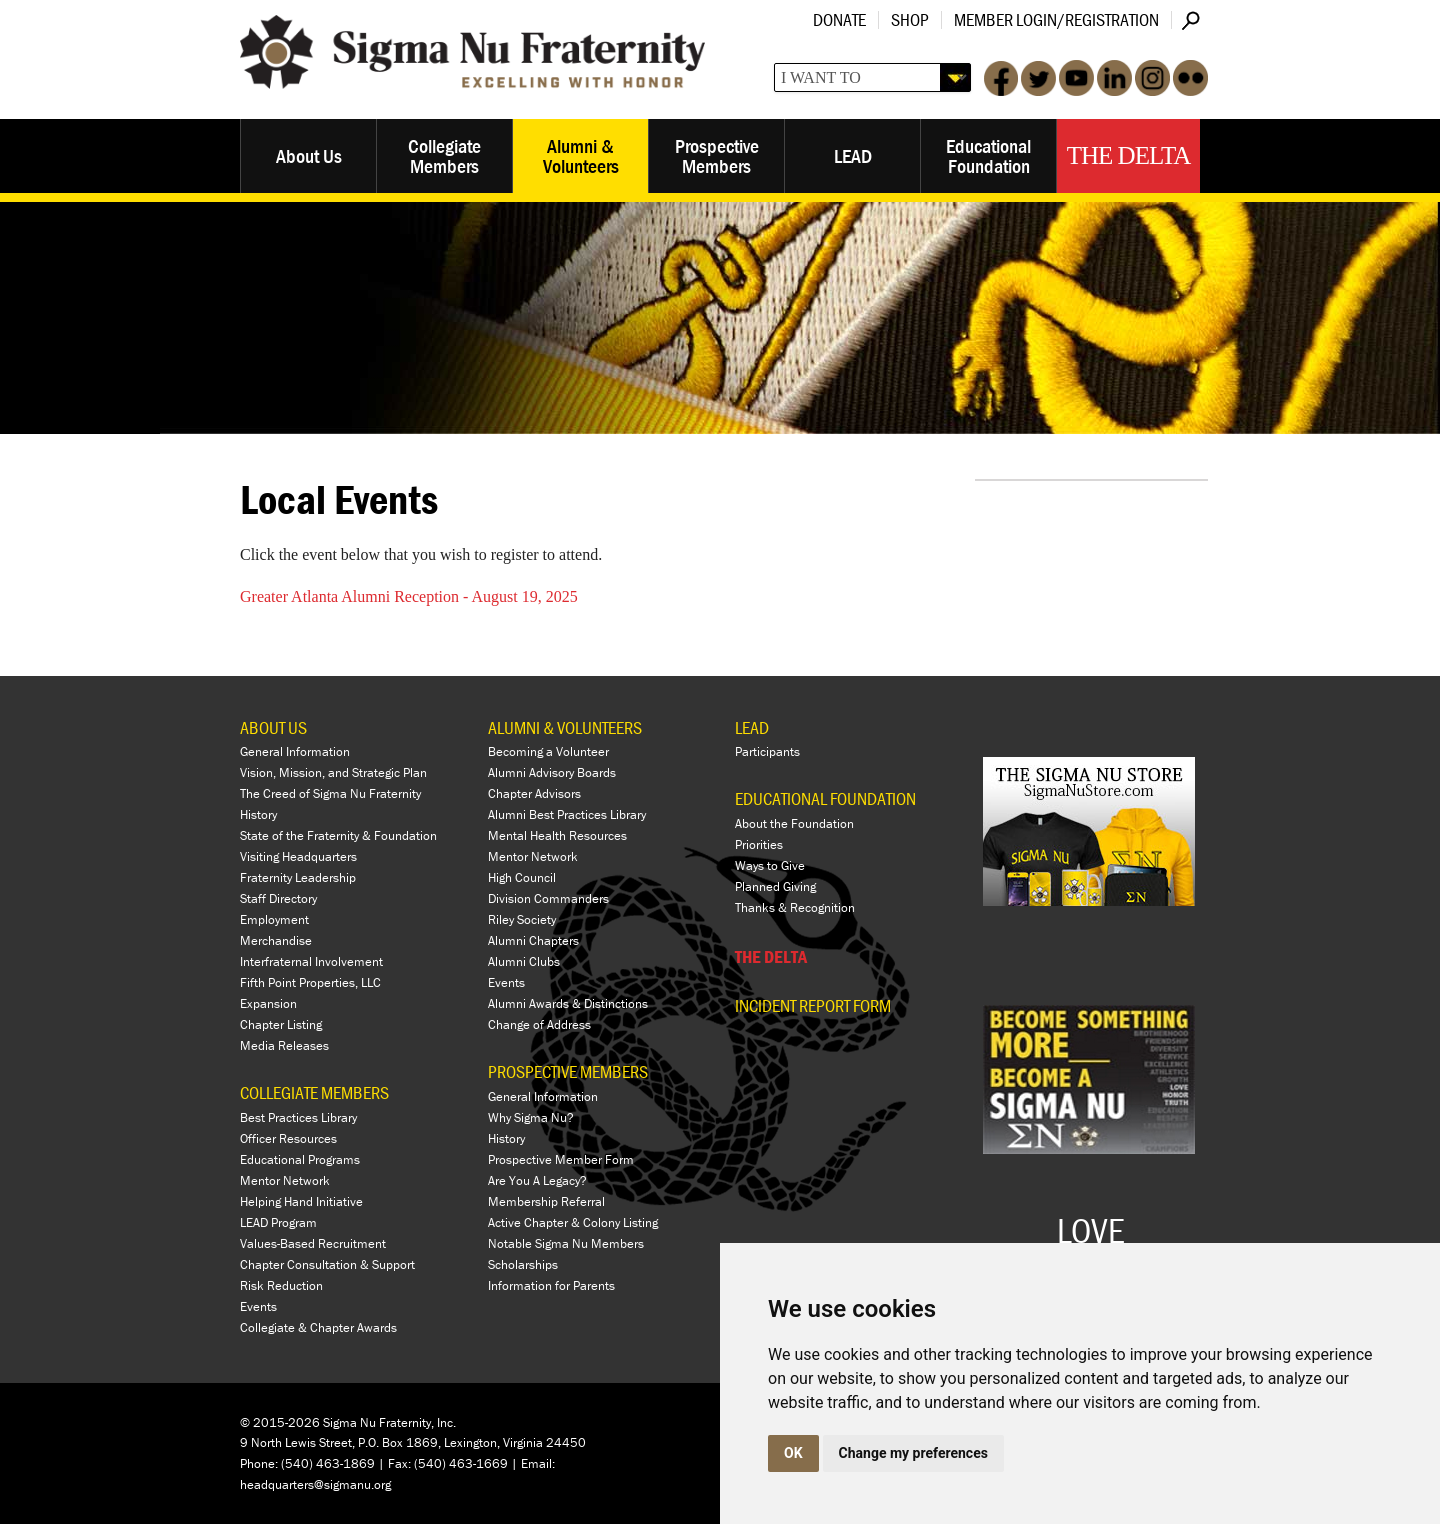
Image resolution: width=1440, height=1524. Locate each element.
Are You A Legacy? (537, 1180)
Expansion (268, 1003)
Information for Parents (551, 1285)
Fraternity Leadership (298, 877)
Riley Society (522, 919)
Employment (274, 919)
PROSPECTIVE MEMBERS (568, 1071)
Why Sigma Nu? (531, 1117)
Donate (839, 19)
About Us (309, 155)
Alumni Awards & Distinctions (568, 1003)
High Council (522, 877)
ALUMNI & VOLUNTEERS (565, 727)
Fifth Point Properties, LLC (310, 982)
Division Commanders (548, 898)
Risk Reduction (281, 1285)
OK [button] (793, 1453)
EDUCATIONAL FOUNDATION (825, 798)
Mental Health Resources (557, 835)
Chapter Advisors (534, 793)
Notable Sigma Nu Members (566, 1243)
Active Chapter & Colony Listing (573, 1222)
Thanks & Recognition (795, 907)
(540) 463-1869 (328, 1463)
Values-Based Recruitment (313, 1243)
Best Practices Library (298, 1117)
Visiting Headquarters (298, 856)
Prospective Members (717, 155)
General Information (295, 751)
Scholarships (523, 1264)
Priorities (759, 844)
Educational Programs (300, 1159)
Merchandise (276, 940)
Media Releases (284, 1045)
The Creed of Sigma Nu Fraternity (330, 793)
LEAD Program (278, 1222)
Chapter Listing (281, 1024)
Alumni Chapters (533, 940)
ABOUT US (273, 727)
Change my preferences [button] (913, 1453)
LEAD (853, 155)
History (258, 814)
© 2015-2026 (280, 1422)
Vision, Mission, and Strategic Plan (333, 772)
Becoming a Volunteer (548, 751)
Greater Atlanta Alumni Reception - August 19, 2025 (409, 596)
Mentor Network (285, 1180)
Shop (910, 19)
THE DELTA (771, 956)
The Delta (1128, 155)
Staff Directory (278, 898)
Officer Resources (288, 1138)
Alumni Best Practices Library (567, 814)
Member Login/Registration (1056, 19)
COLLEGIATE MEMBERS (314, 1092)
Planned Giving (775, 886)
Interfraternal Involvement (311, 961)
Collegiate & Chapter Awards (318, 1327)
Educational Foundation (988, 155)
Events (258, 1306)
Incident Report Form (813, 1006)
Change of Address (539, 1024)
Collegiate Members (444, 155)
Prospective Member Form (561, 1159)
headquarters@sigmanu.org (315, 1484)
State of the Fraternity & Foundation (338, 835)
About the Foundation (794, 823)
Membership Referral (546, 1201)
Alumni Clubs (524, 961)
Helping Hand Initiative (301, 1201)
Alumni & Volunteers (581, 155)
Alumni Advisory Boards (552, 772)
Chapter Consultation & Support (327, 1264)
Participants (767, 751)
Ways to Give (770, 865)
